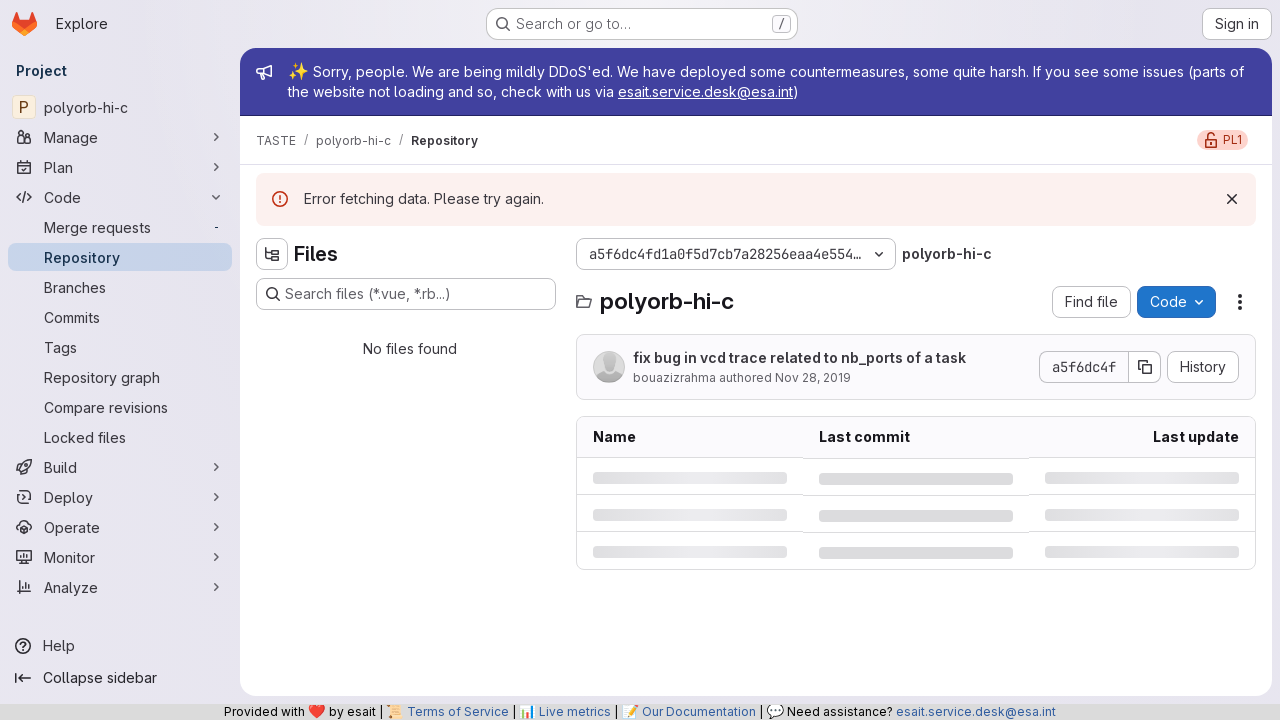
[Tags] (120, 347)
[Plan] (120, 167)
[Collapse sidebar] (120, 678)
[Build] (120, 467)
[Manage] (120, 137)
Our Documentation (699, 711)
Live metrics (575, 711)
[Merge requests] (120, 227)
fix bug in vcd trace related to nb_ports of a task (799, 357)
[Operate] (120, 527)
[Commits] (120, 317)
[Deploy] (120, 497)
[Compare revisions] (120, 407)
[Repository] (120, 257)
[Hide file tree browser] (272, 254)
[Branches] (120, 287)
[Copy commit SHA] (1145, 367)
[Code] (120, 197)
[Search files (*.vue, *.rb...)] (406, 294)
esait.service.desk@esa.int (705, 91)
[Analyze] (120, 587)
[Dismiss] (1232, 199)
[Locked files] (120, 437)
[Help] (120, 646)
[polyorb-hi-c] (120, 107)
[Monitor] (120, 557)
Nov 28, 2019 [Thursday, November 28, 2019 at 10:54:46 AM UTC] (813, 377)
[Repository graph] (120, 377)
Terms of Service (458, 711)
